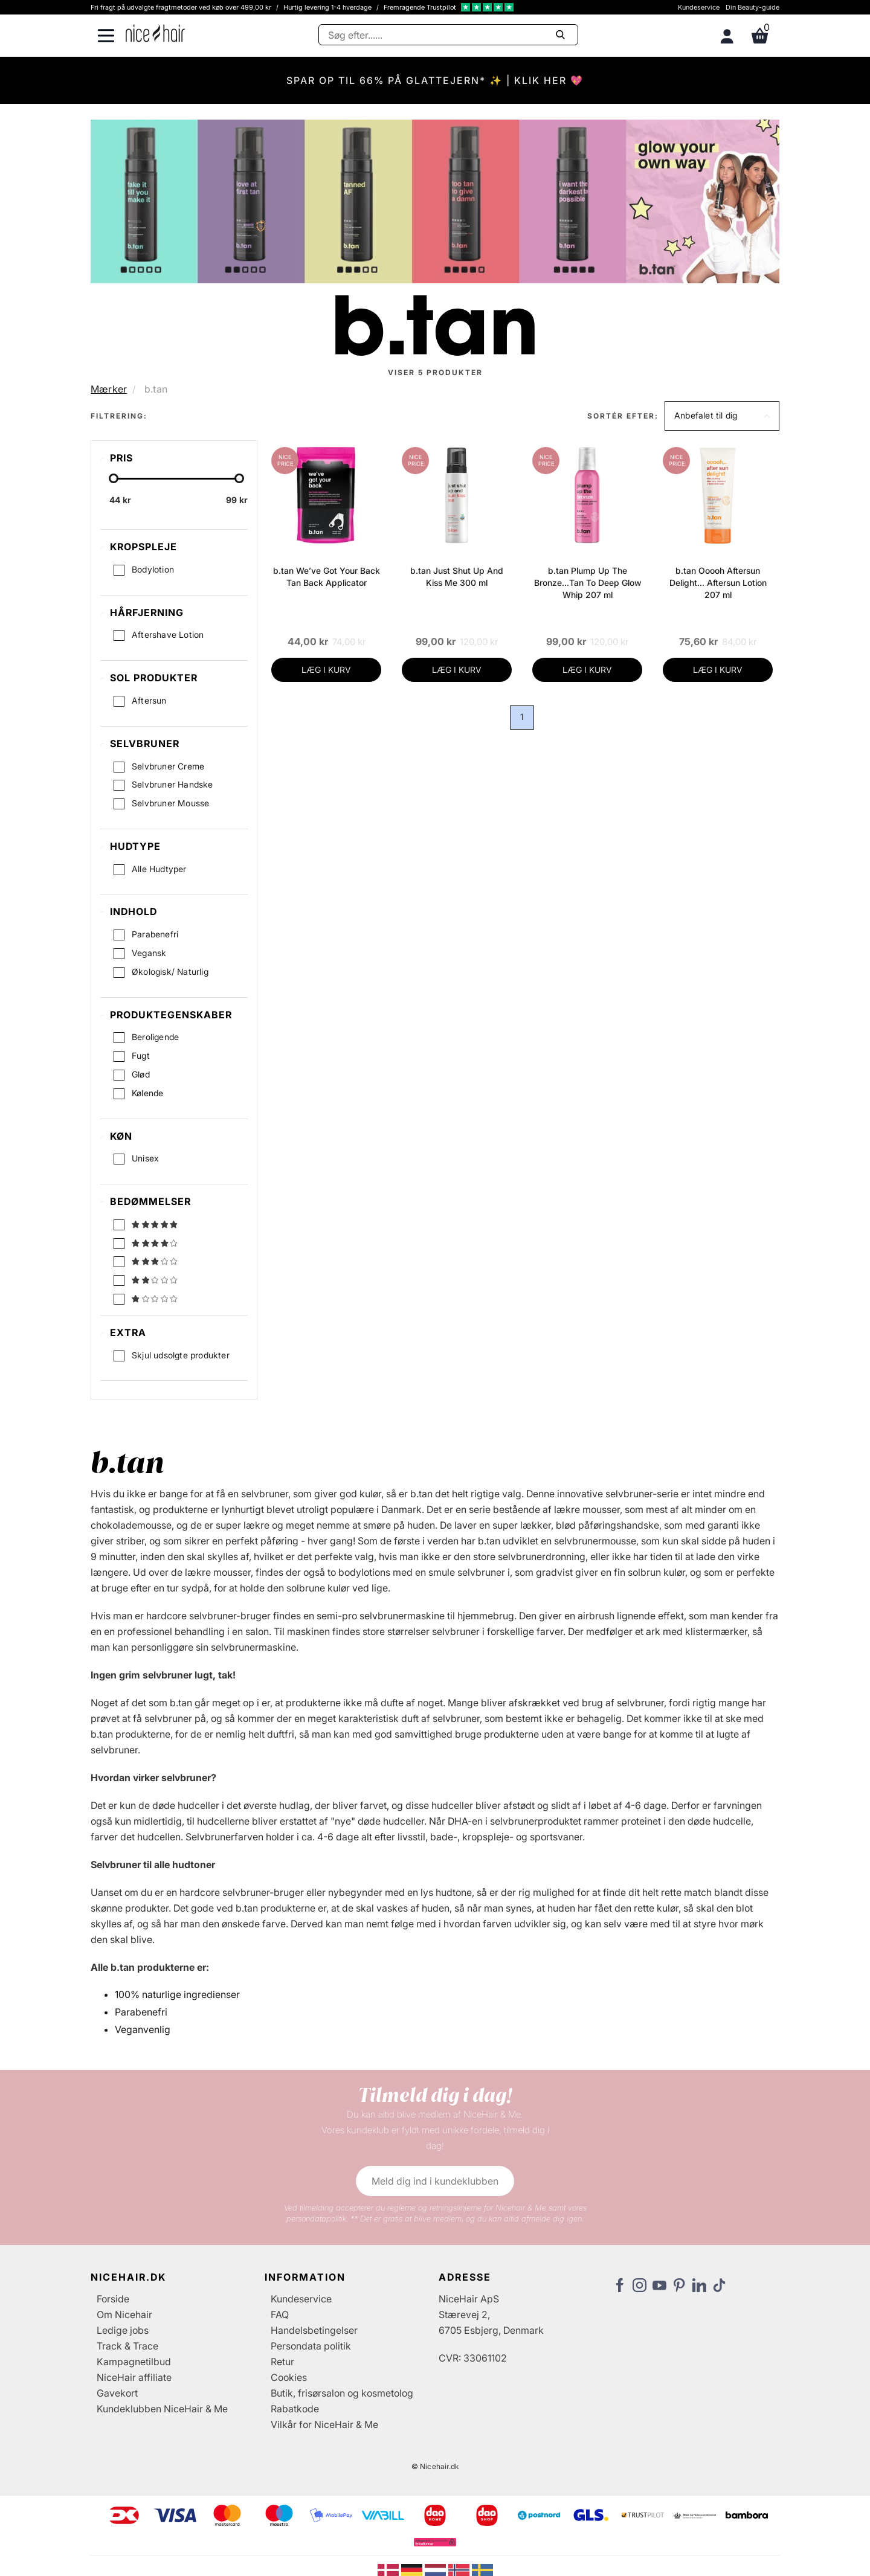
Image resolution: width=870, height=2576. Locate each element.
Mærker (109, 389)
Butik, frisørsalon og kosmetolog (342, 2395)
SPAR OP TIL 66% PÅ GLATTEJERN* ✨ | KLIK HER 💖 (435, 80)
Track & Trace (127, 2348)
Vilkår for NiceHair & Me (324, 2426)
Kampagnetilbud (134, 2363)
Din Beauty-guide (752, 7)
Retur (282, 2363)
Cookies (289, 2379)
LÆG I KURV (326, 669)
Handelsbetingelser (314, 2332)
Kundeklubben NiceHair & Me (162, 2410)
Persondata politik (311, 2348)
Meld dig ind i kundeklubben (435, 2183)
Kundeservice (699, 7)
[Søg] (448, 34)
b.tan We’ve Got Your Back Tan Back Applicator (326, 576)
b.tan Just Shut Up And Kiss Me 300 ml (456, 576)
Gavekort (117, 2395)
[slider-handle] (113, 478)
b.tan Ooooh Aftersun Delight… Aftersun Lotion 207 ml (718, 582)
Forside (113, 2301)
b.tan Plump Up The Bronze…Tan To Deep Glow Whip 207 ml (587, 582)
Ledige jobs (123, 2332)
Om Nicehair (124, 2316)
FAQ (280, 2316)
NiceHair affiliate (134, 2379)
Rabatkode (295, 2410)
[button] (722, 416)
